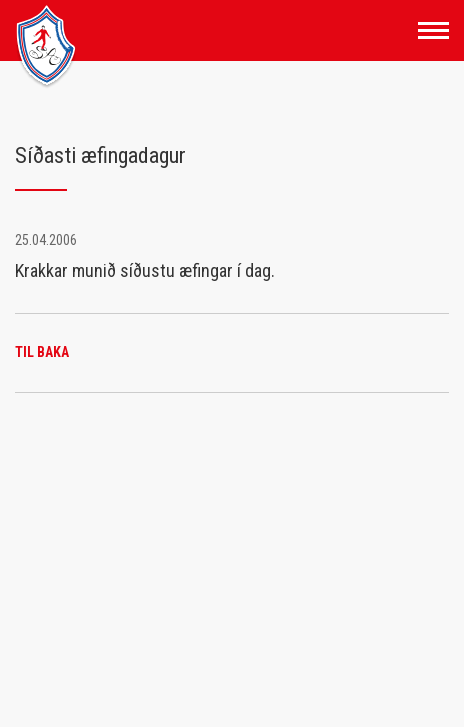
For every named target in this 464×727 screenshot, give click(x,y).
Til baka (42, 352)
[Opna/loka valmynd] (433, 30)
